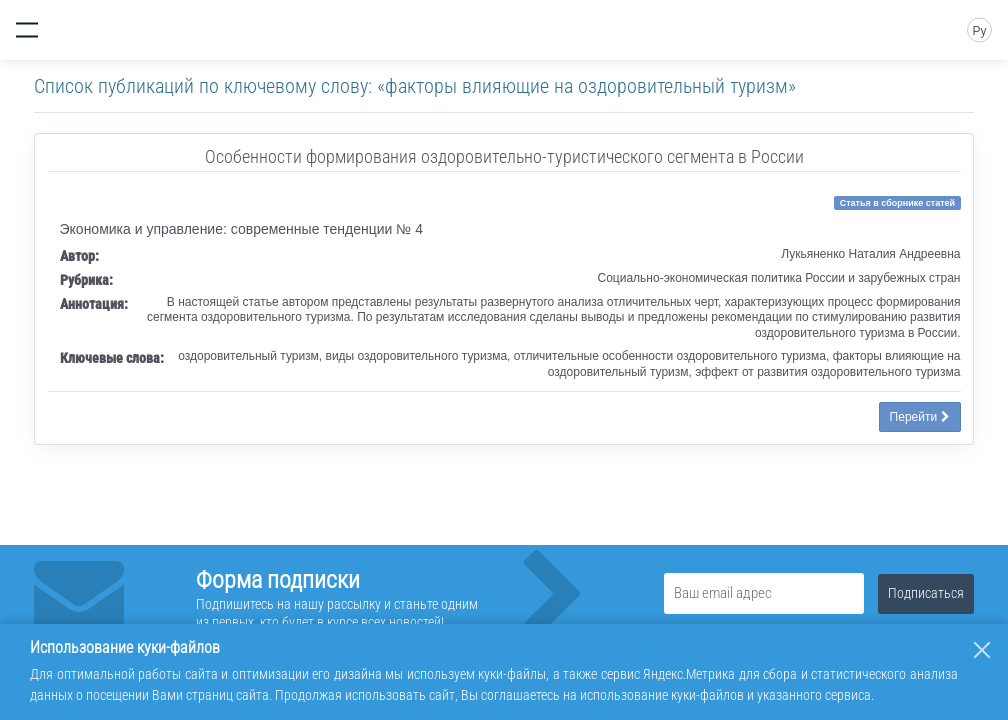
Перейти (920, 417)
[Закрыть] (982, 650)
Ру (979, 31)
